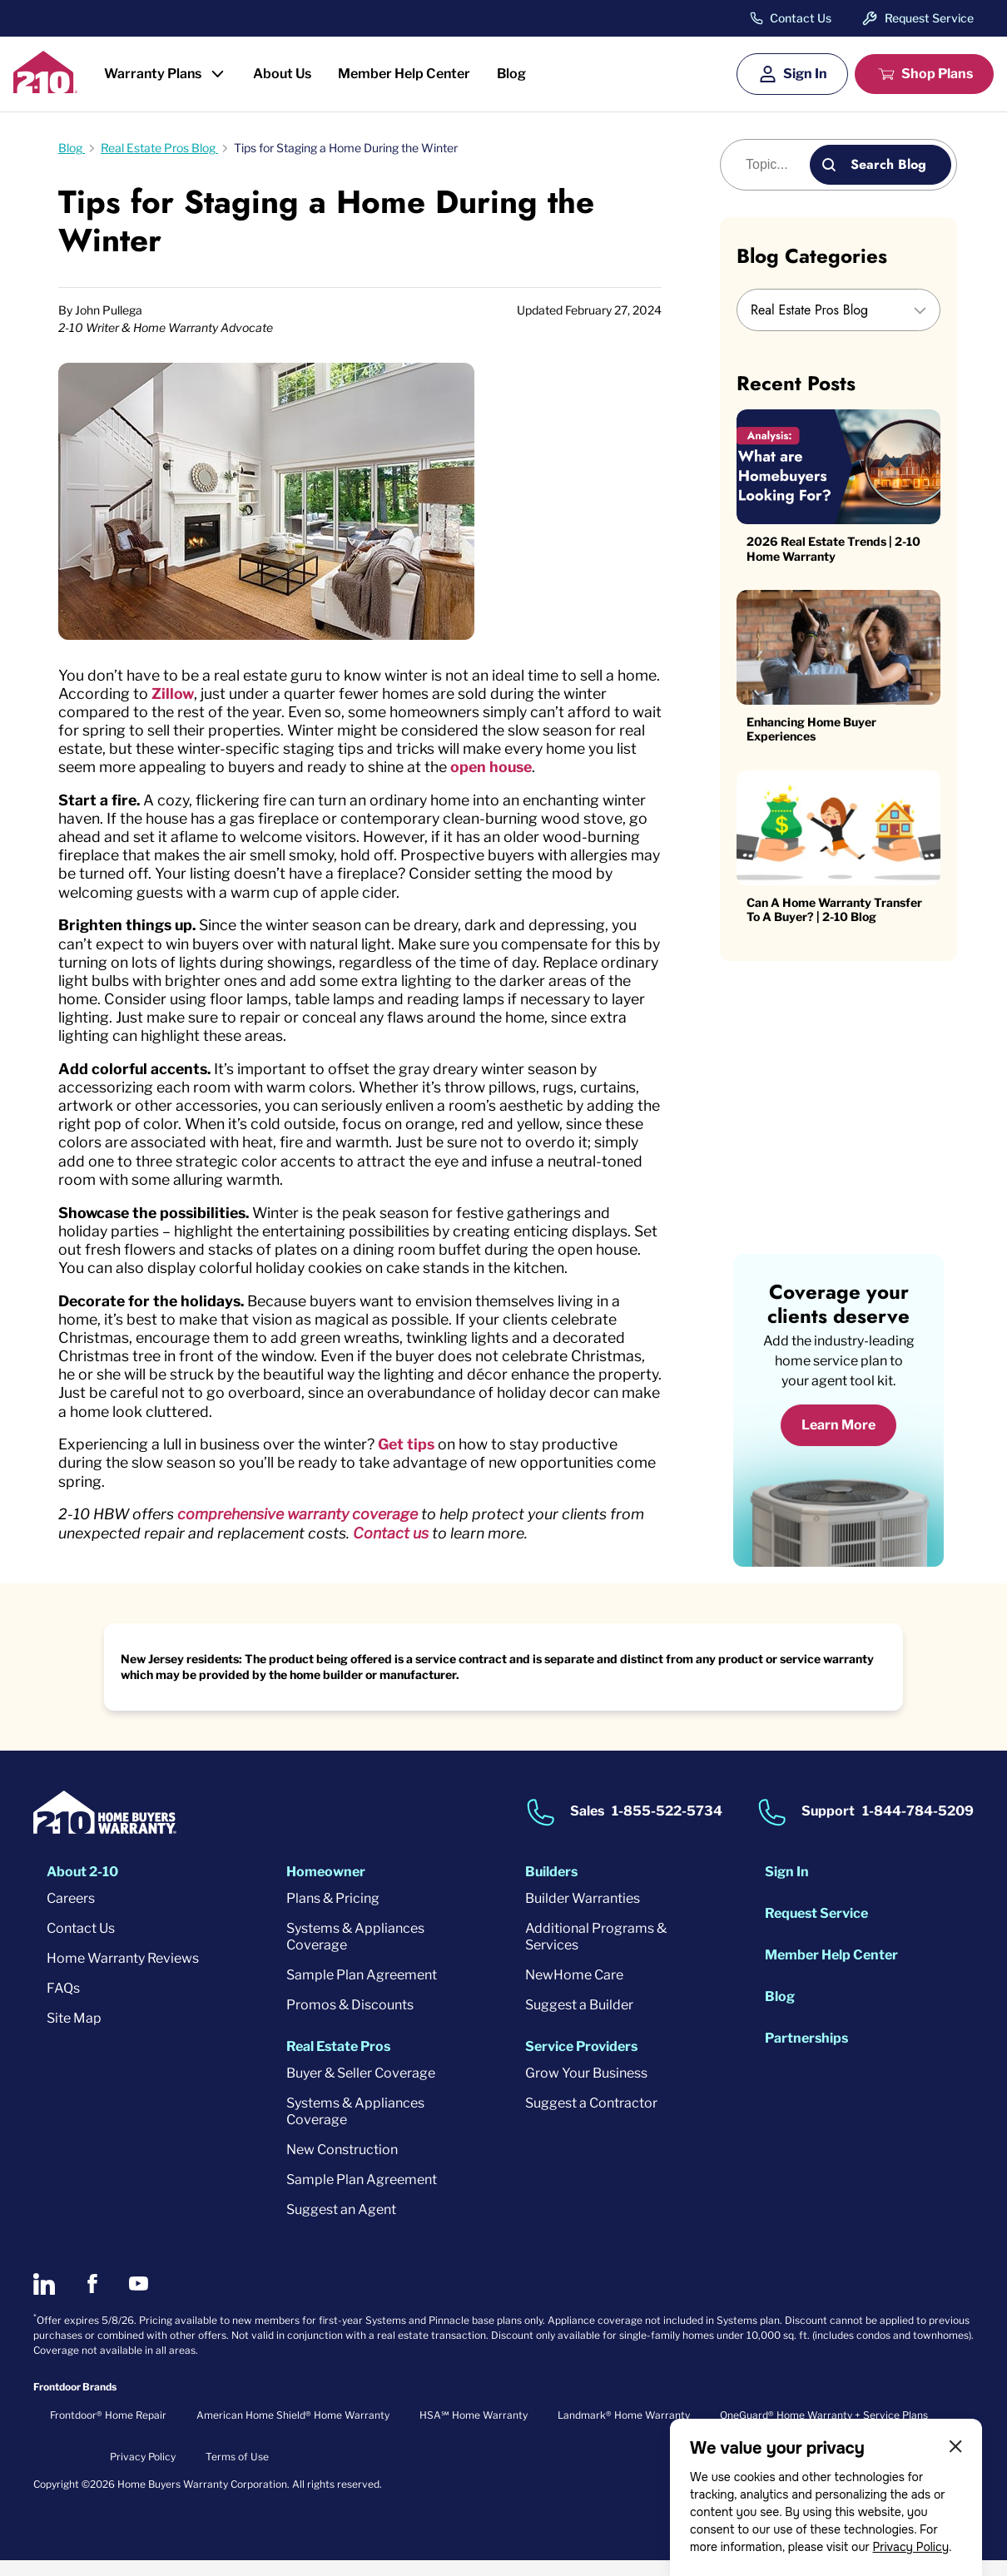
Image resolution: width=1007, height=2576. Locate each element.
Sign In (805, 74)
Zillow (220, 693)
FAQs (63, 2003)
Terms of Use (237, 2471)
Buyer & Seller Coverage (360, 2088)
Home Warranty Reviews (123, 1973)
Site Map (74, 2033)
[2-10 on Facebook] (92, 2298)
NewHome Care (574, 1990)
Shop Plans (937, 74)
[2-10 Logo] (45, 88)
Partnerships (806, 2053)
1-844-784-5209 (918, 1826)
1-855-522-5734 (667, 1826)
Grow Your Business (586, 2088)
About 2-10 (82, 1887)
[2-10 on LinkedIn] (44, 2299)
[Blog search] (774, 165)
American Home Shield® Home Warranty (292, 2430)
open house (521, 768)
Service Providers (581, 2061)
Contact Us (800, 18)
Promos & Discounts (350, 2020)
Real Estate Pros (338, 2061)
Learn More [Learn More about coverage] (838, 1441)
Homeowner (325, 1887)
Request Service (929, 18)
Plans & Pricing (332, 1913)
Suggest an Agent (341, 2224)
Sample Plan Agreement (361, 1990)
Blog (511, 74)
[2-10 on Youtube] (138, 2298)
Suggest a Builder (579, 2020)
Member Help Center (404, 74)
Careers (71, 1913)
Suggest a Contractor (591, 2118)
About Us (282, 74)
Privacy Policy (910, 2546)
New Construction (342, 2164)
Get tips (412, 1457)
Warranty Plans (152, 74)
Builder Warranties (582, 1913)
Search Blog (888, 164)
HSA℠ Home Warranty (473, 2430)
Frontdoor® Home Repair (108, 2430)
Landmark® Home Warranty (624, 2430)
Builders (551, 1887)
